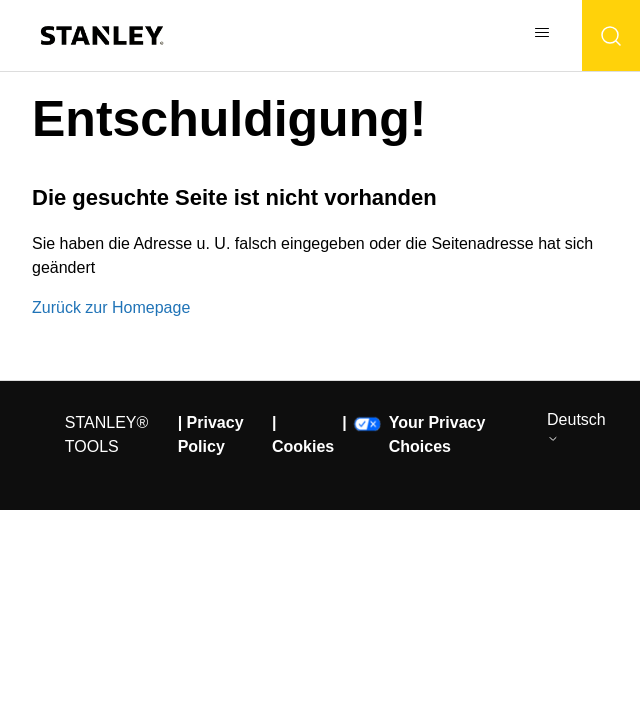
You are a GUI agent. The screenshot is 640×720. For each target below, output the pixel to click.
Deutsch (576, 428)
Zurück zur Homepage (111, 307)
